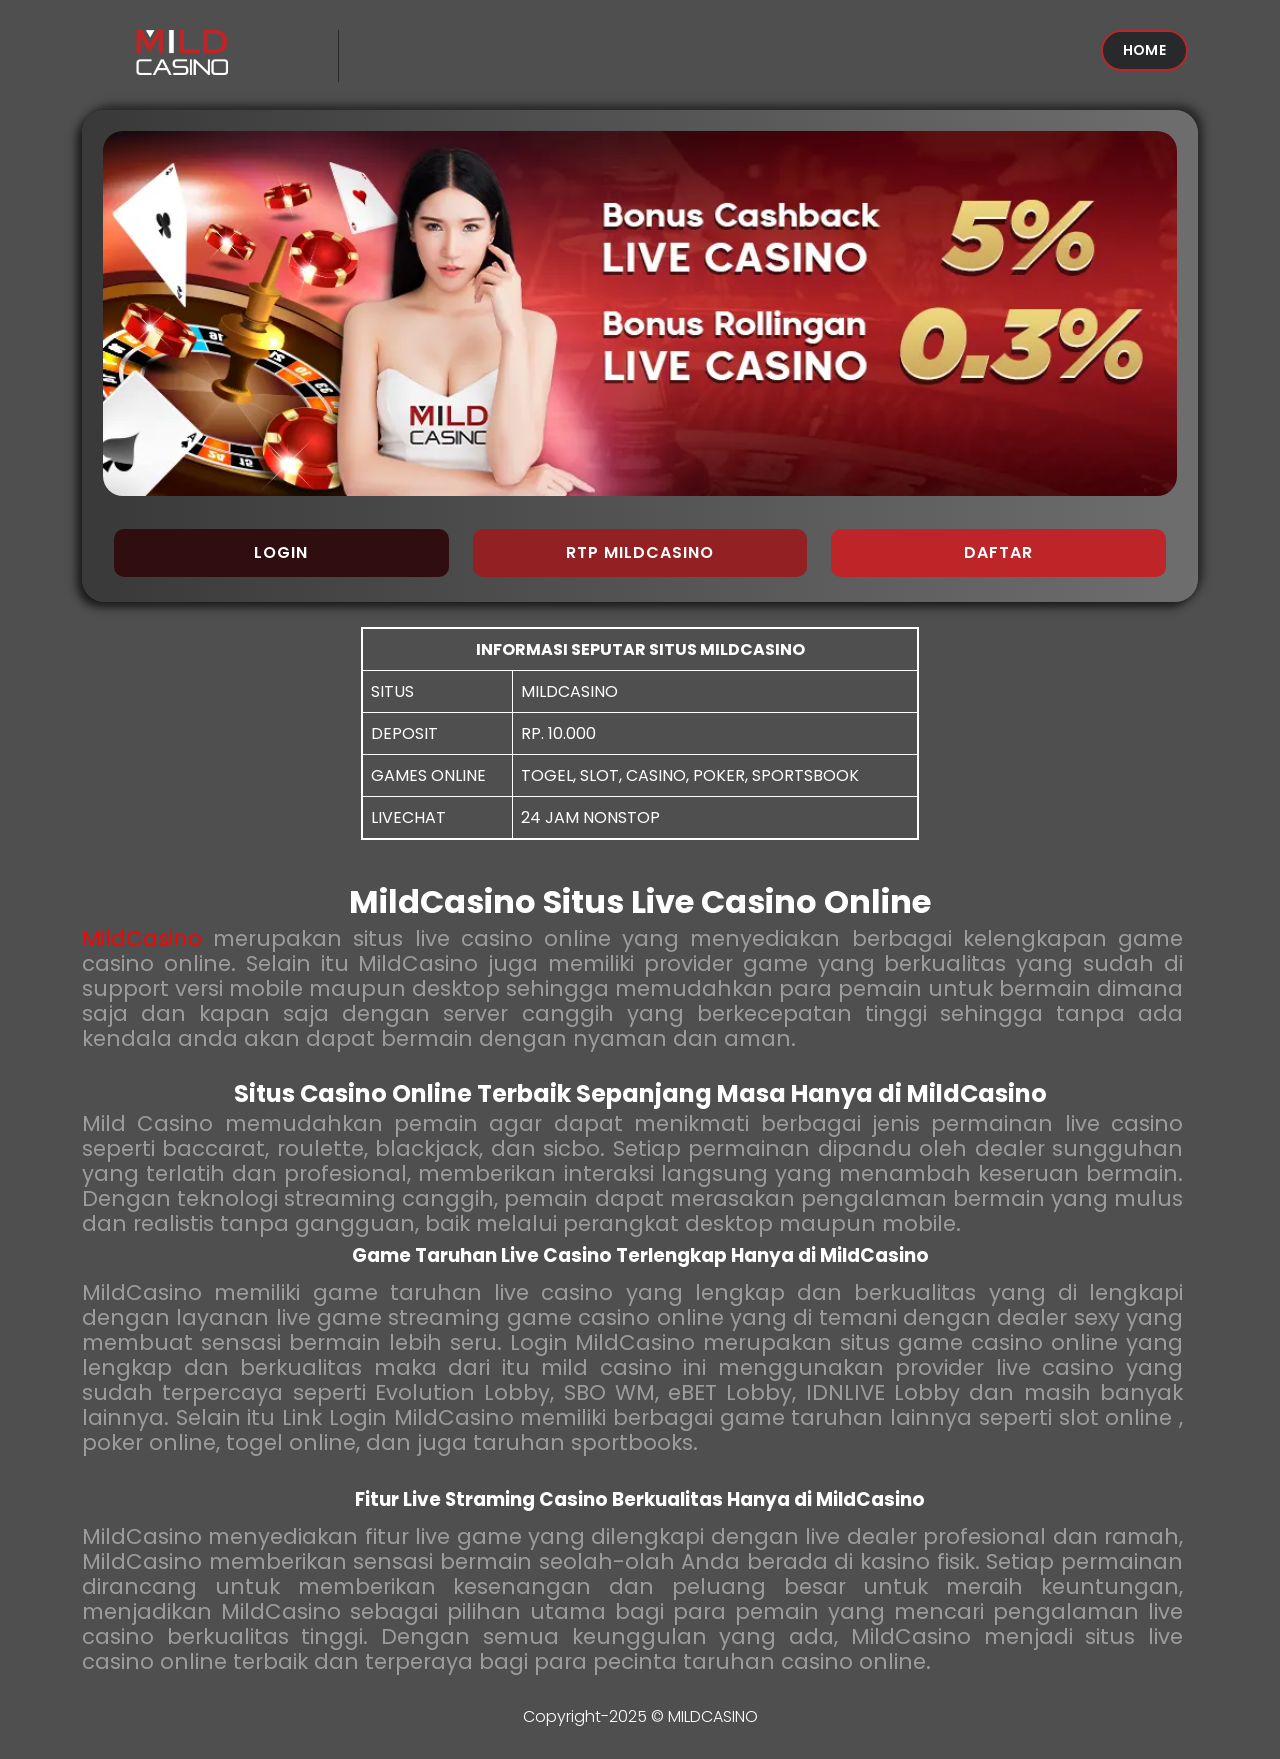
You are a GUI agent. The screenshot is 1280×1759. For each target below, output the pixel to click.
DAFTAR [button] (998, 552)
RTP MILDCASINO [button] (640, 552)
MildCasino (142, 938)
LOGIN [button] (281, 552)
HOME (1144, 50)
